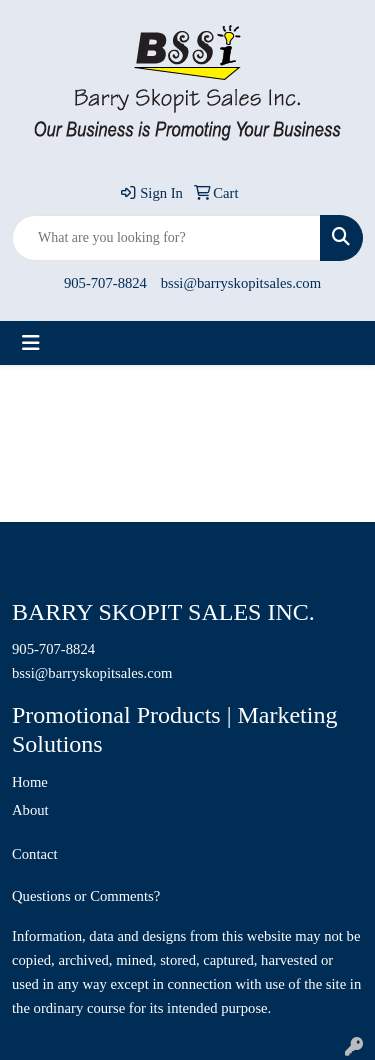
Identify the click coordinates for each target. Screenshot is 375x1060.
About (30, 810)
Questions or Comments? (86, 896)
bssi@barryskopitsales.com (241, 283)
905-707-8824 (105, 283)
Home (30, 782)
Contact (35, 854)
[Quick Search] (166, 238)
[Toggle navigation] (31, 343)
